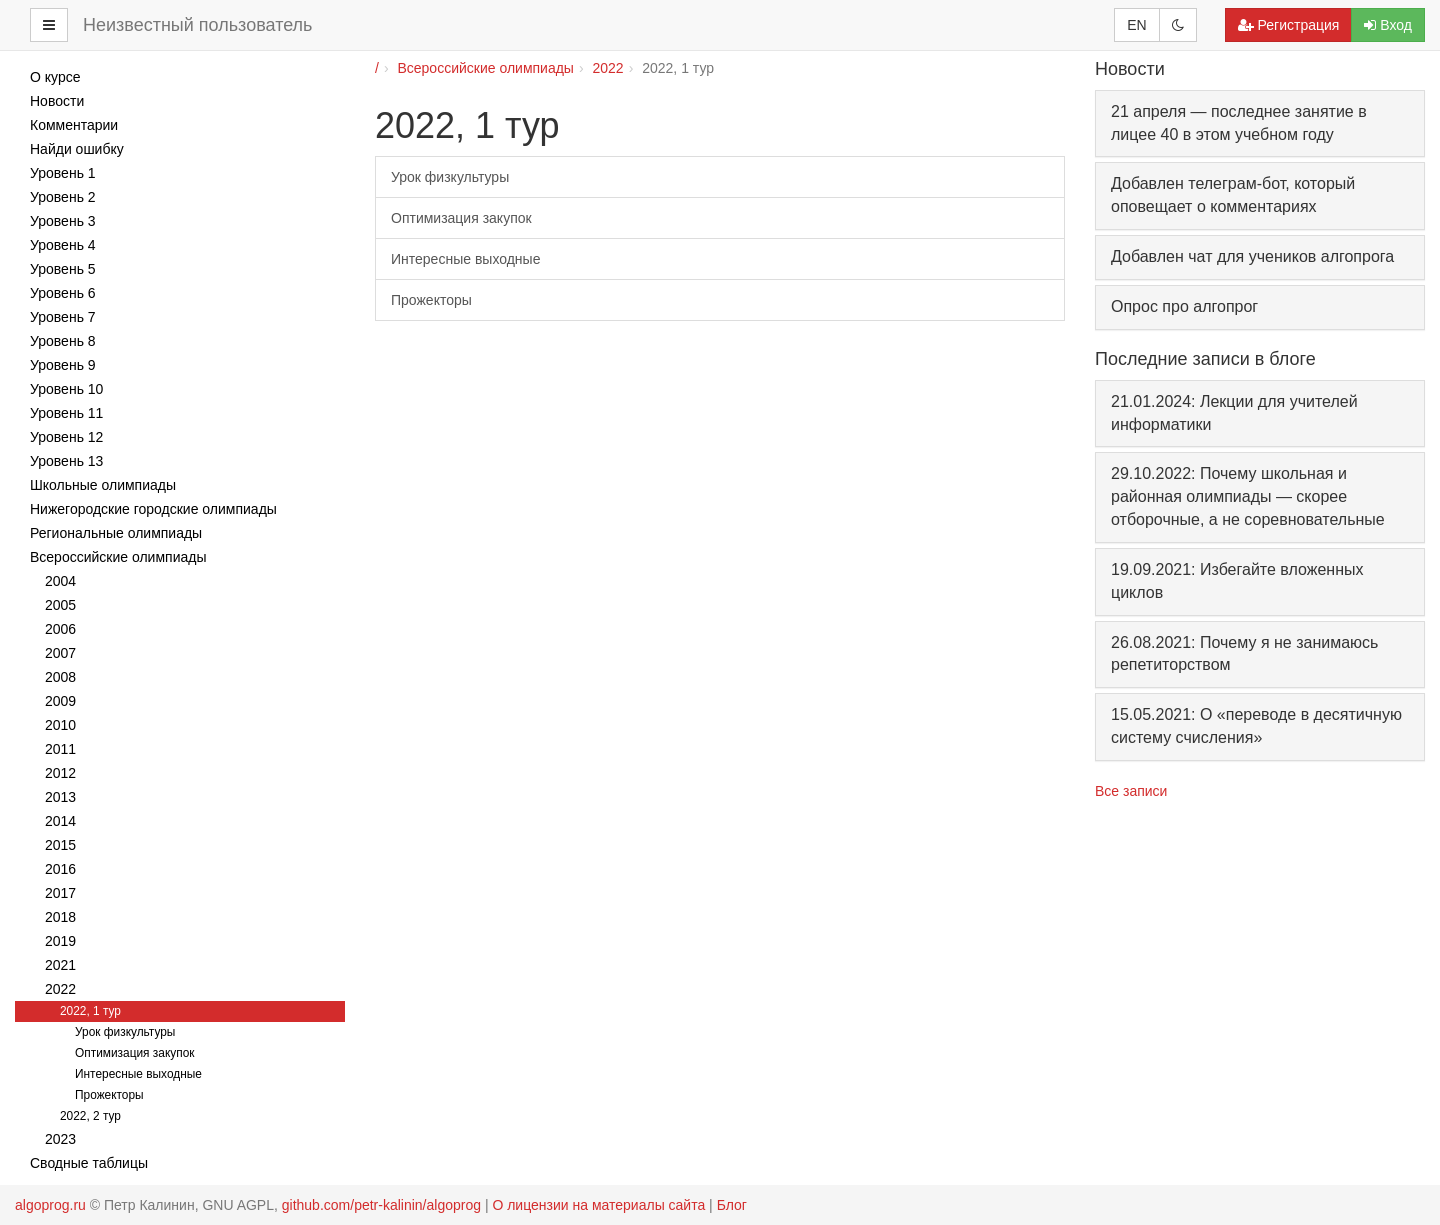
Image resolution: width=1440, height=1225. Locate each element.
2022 (608, 68)
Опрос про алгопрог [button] (1184, 306)
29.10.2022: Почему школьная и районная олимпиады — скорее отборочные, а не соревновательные (1248, 496)
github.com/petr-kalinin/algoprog (381, 1205)
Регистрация (1289, 25)
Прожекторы (431, 300)
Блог (732, 1205)
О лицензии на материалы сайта (598, 1205)
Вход (1388, 25)
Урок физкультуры (450, 177)
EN (1136, 25)
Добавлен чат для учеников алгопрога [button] (1252, 256)
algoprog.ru (50, 1205)
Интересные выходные (465, 259)
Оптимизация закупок (461, 218)
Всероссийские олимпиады (485, 68)
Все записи (1131, 791)
